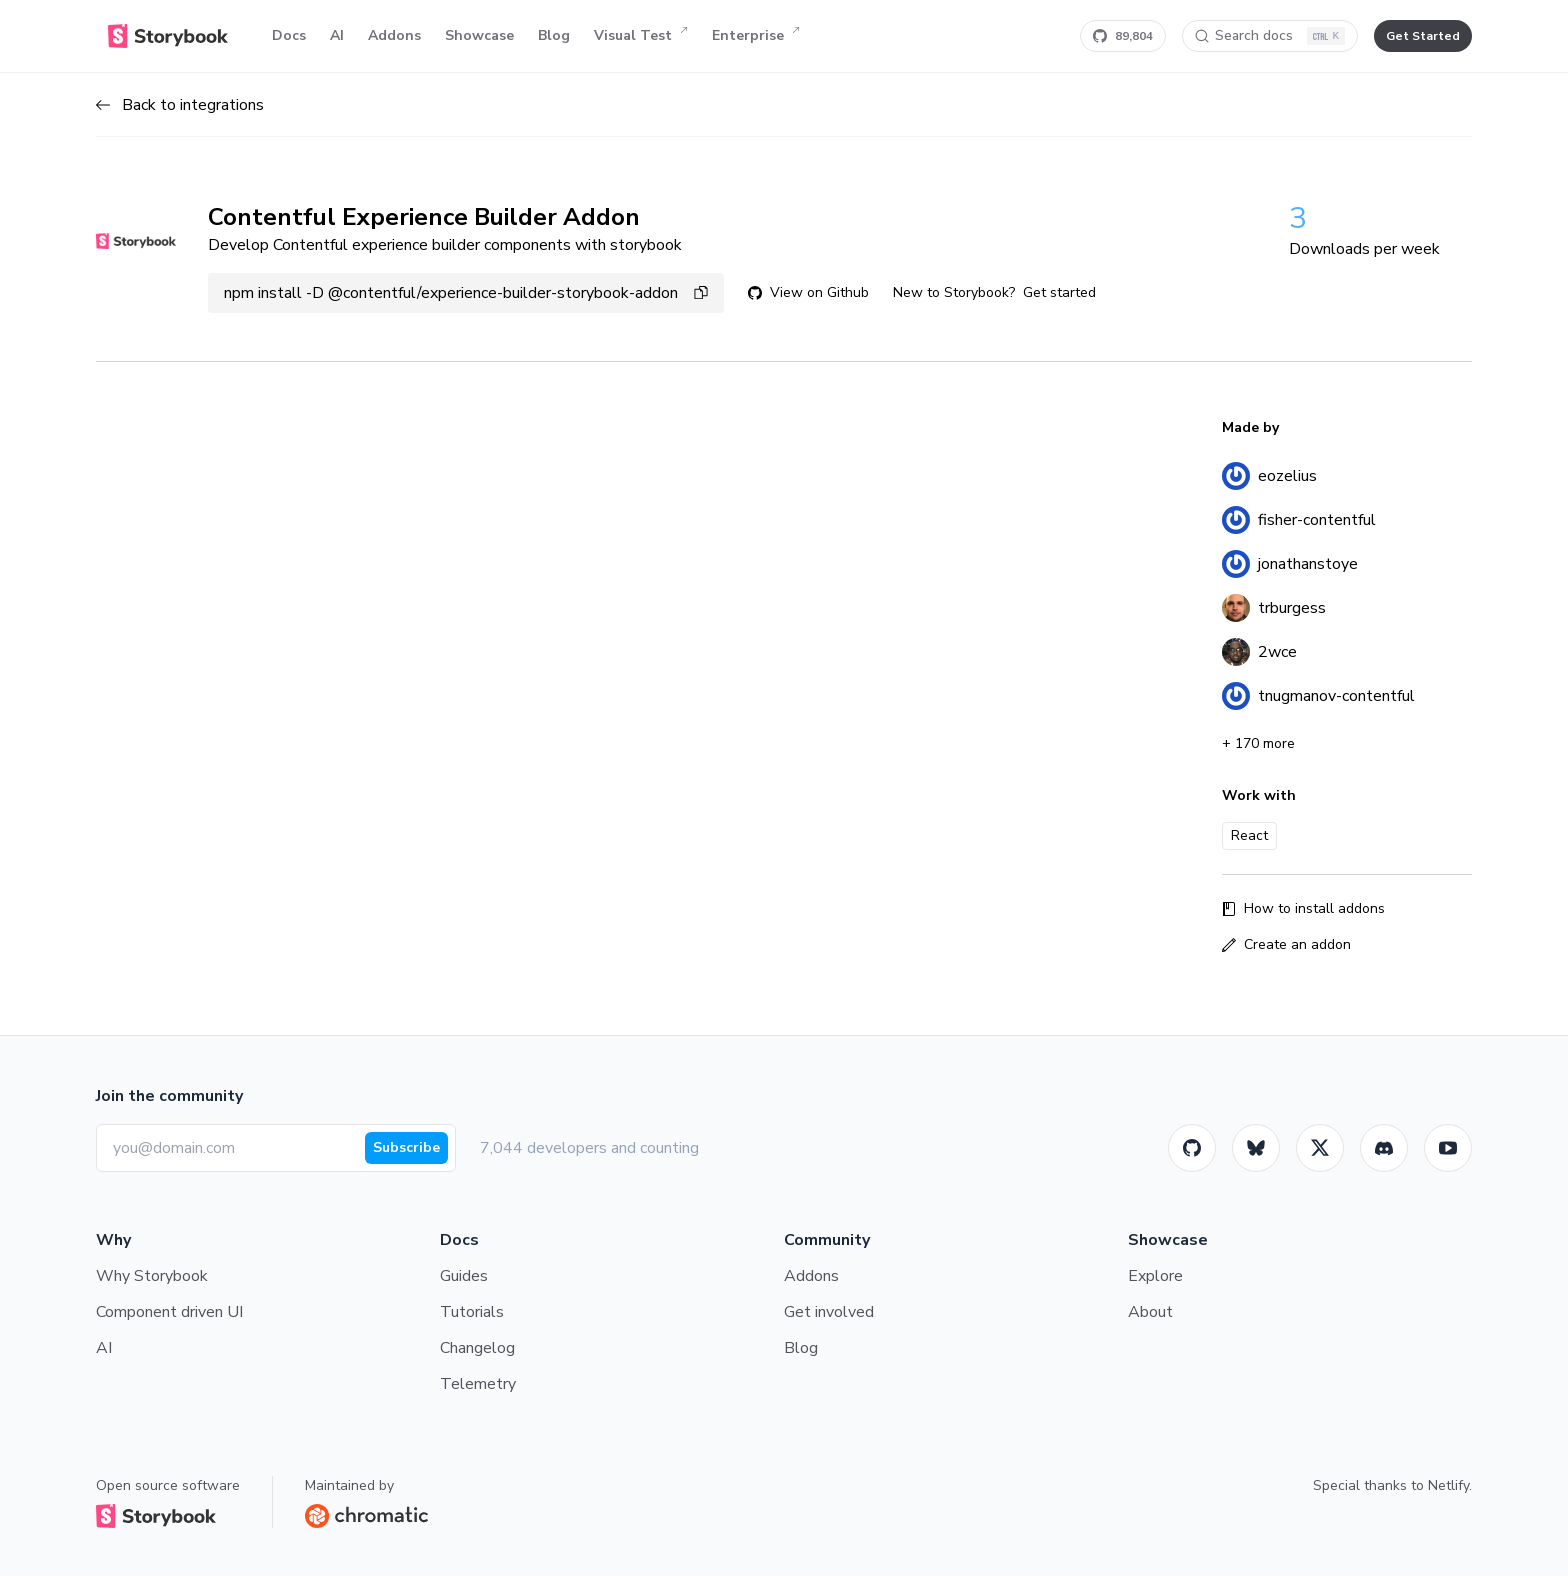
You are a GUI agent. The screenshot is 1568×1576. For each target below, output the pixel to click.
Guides (464, 1276)
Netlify (1448, 1485)
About (1150, 1312)
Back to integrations (180, 105)
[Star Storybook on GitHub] (1123, 36)
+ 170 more (1258, 743)
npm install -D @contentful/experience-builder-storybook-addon (466, 293)
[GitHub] (1192, 1148)
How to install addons (1303, 908)
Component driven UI (169, 1312)
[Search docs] (1270, 36)
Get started (1059, 292)
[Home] (168, 36)
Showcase (479, 35)
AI (337, 35)
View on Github (808, 292)
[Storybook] (1384, 1148)
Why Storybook (152, 1276)
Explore (1155, 1276)
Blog (554, 35)
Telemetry (478, 1384)
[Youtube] (1448, 1148)
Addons (394, 35)
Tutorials (472, 1312)
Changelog (477, 1348)
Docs (289, 35)
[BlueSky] (1256, 1148)
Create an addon (1286, 944)
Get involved (829, 1312)
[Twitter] (1320, 1148)
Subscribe (406, 1147)
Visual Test (641, 36)
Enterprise (756, 36)
